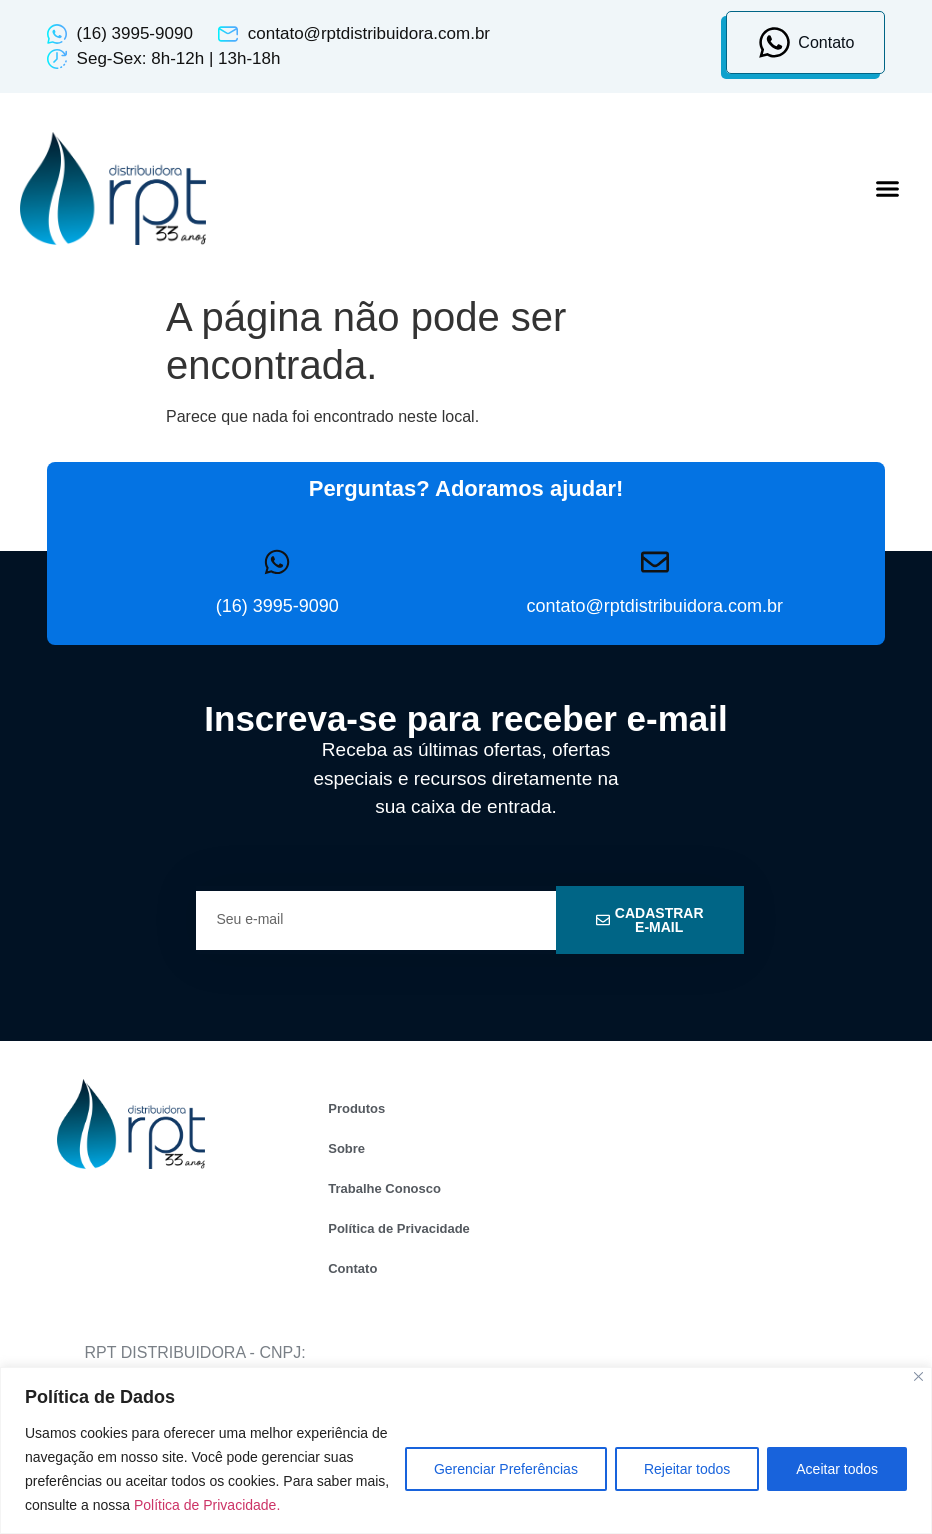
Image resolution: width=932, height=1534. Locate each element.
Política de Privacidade (399, 1228)
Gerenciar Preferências (506, 1469)
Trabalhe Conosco (384, 1188)
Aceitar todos (837, 1469)
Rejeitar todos (687, 1469)
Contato (352, 1268)
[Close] (918, 1376)
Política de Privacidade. (207, 1505)
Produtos (356, 1108)
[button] (887, 189)
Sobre (346, 1148)
